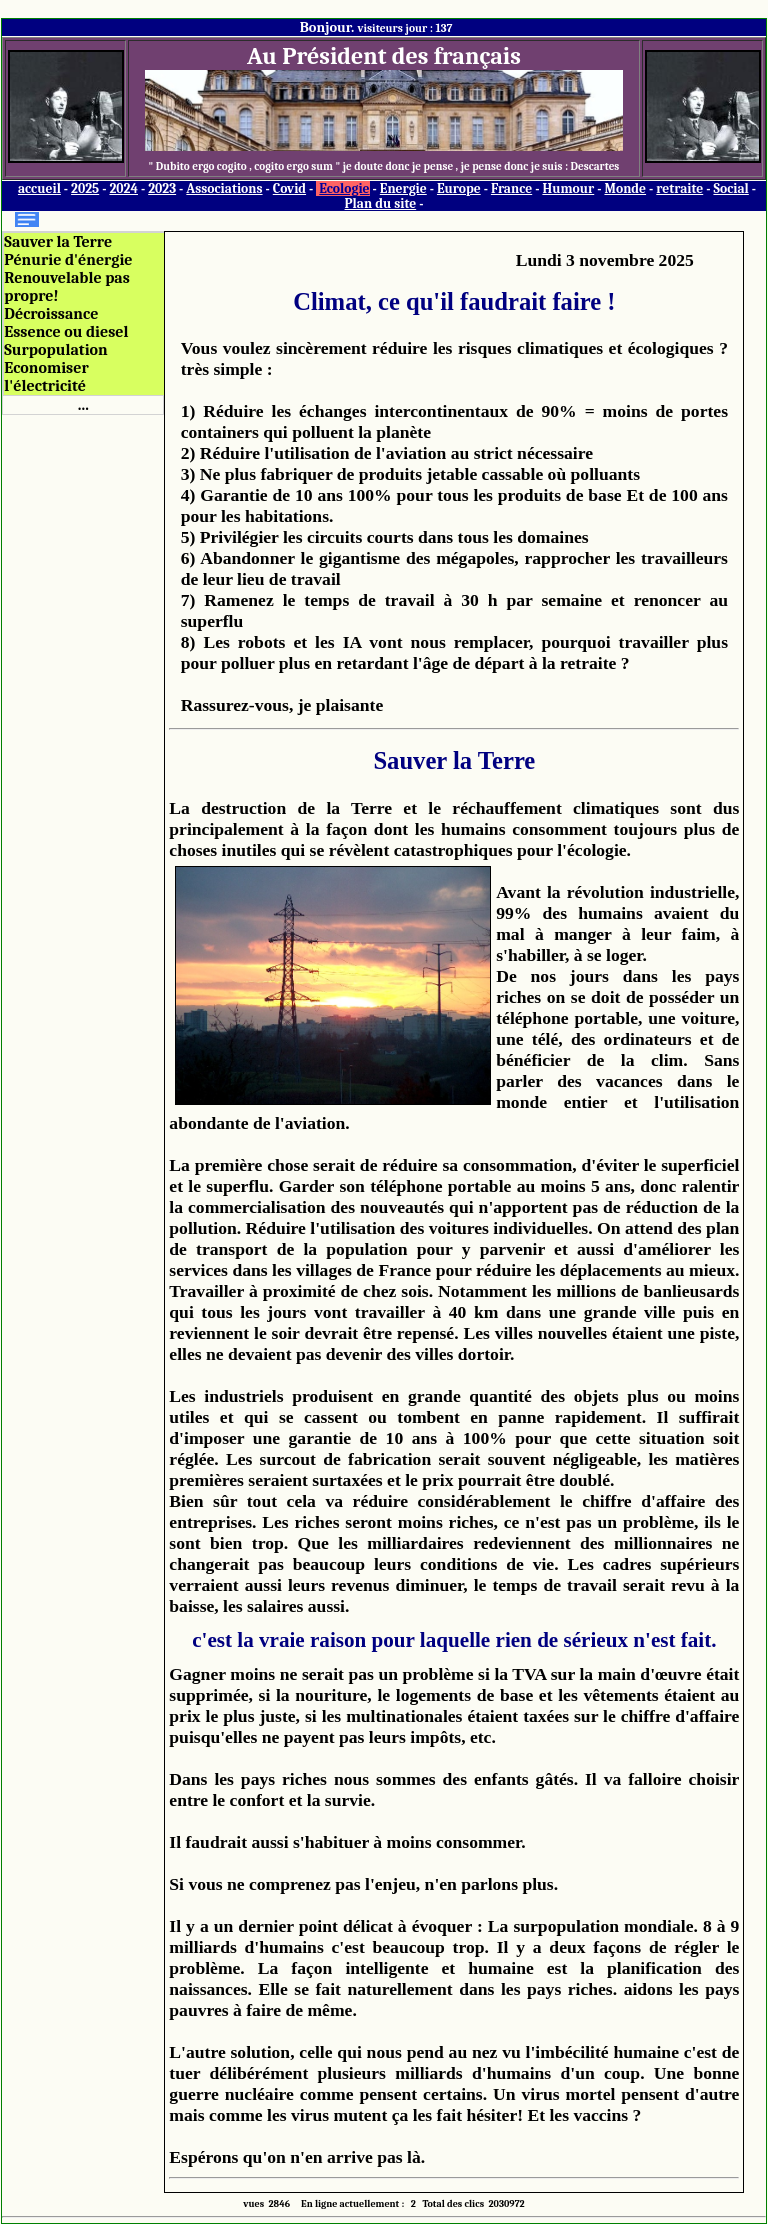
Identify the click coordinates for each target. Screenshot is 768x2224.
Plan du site (381, 203)
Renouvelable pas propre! (67, 287)
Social (730, 188)
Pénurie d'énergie (68, 260)
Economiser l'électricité (46, 377)
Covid (289, 188)
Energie (403, 188)
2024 (123, 188)
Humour (568, 188)
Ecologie (344, 188)
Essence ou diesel (66, 332)
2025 (85, 188)
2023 (162, 188)
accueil (39, 188)
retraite (679, 188)
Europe (459, 188)
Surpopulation (55, 350)
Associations (224, 188)
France (511, 188)
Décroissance (51, 314)
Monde (625, 188)
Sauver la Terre (58, 242)
